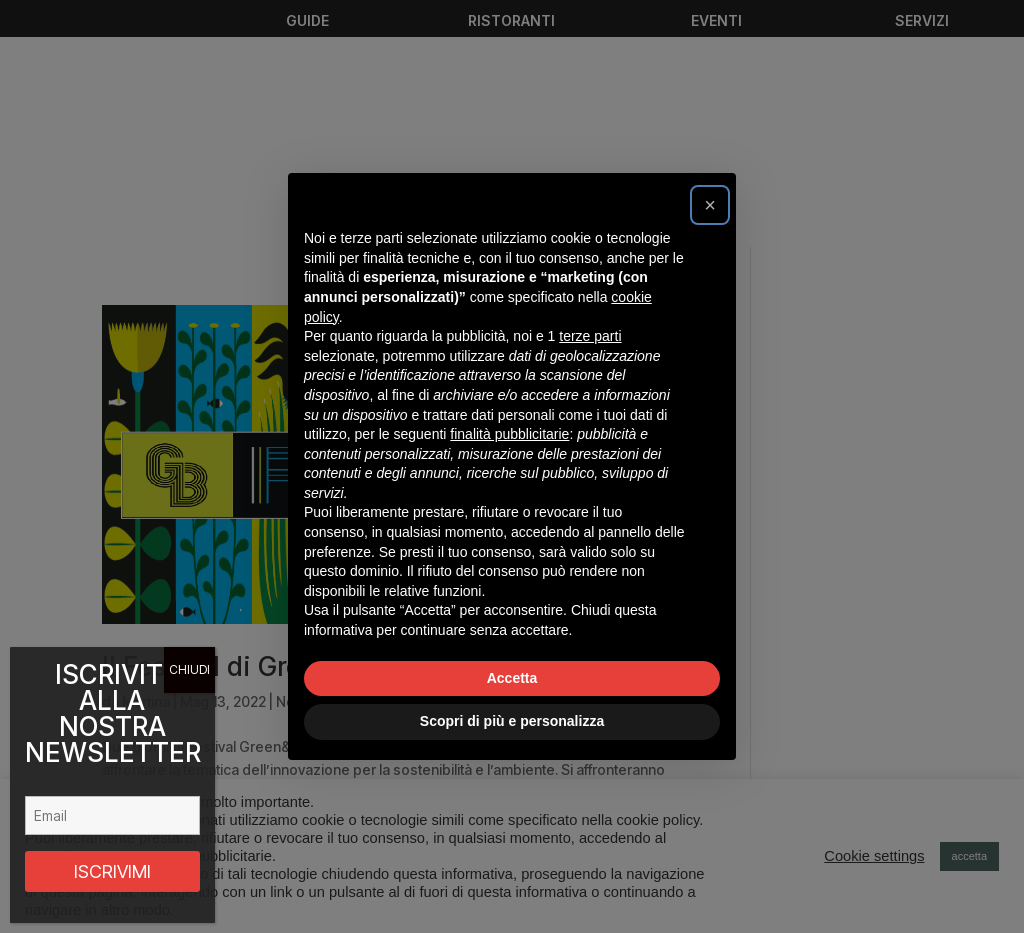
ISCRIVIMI (112, 871)
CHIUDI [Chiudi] (189, 669)
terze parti (590, 336)
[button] (710, 205)
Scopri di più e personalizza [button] (512, 721)
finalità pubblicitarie (509, 434)
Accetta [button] (512, 678)
